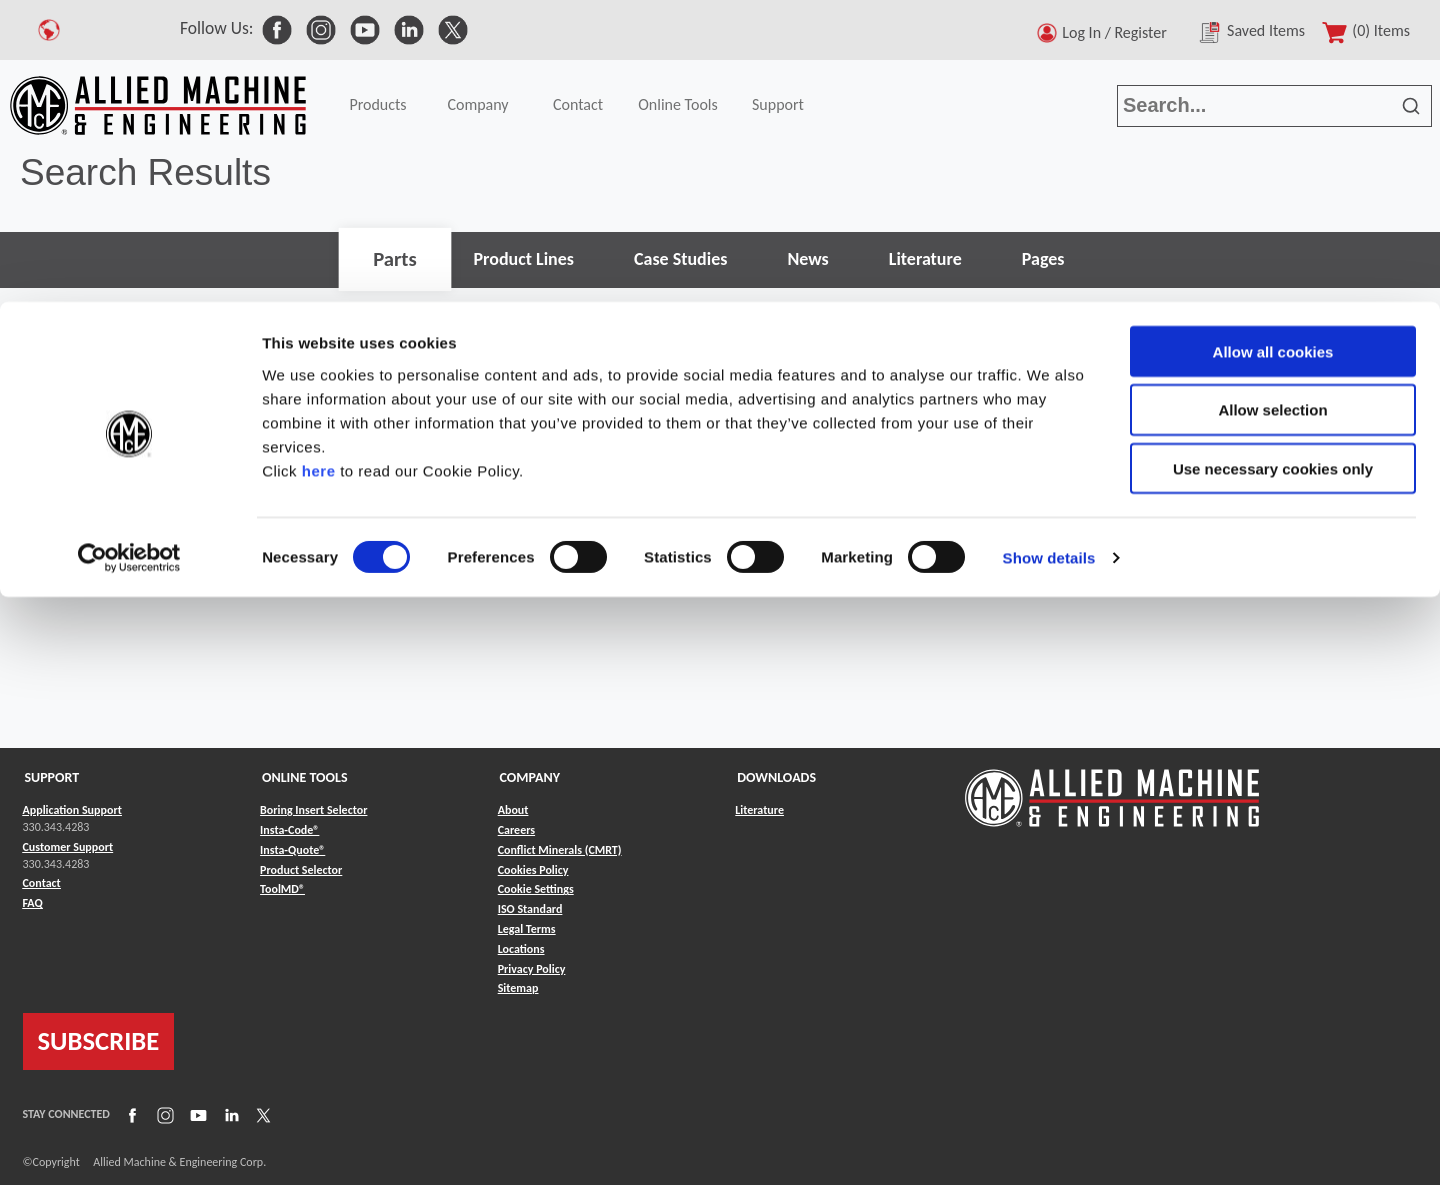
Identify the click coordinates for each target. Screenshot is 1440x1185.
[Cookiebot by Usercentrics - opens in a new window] (129, 256)
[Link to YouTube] (196, 1115)
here (319, 168)
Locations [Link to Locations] (521, 949)
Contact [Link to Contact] (42, 883)
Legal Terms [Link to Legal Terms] (527, 929)
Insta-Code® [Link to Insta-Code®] (289, 830)
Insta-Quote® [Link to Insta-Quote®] (292, 850)
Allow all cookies (1273, 49)
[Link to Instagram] (163, 1115)
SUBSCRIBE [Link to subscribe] (99, 1041)
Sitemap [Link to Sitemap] (518, 988)
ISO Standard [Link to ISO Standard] (530, 909)
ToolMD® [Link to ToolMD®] (282, 889)
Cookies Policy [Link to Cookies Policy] (533, 870)
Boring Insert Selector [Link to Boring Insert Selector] (313, 810)
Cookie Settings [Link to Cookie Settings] (536, 889)
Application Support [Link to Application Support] (72, 810)
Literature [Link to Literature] (759, 810)
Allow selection (1272, 108)
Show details (1049, 255)
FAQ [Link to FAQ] (33, 903)
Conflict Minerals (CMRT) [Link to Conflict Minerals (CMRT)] (560, 850)
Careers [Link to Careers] (516, 830)
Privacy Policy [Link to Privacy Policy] (532, 969)
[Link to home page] (1112, 788)
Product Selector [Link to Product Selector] (301, 870)
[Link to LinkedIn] (229, 1115)
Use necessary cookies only (1273, 167)
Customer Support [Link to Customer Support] (68, 847)
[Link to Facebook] (130, 1115)
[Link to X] (261, 1115)
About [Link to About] (513, 810)
